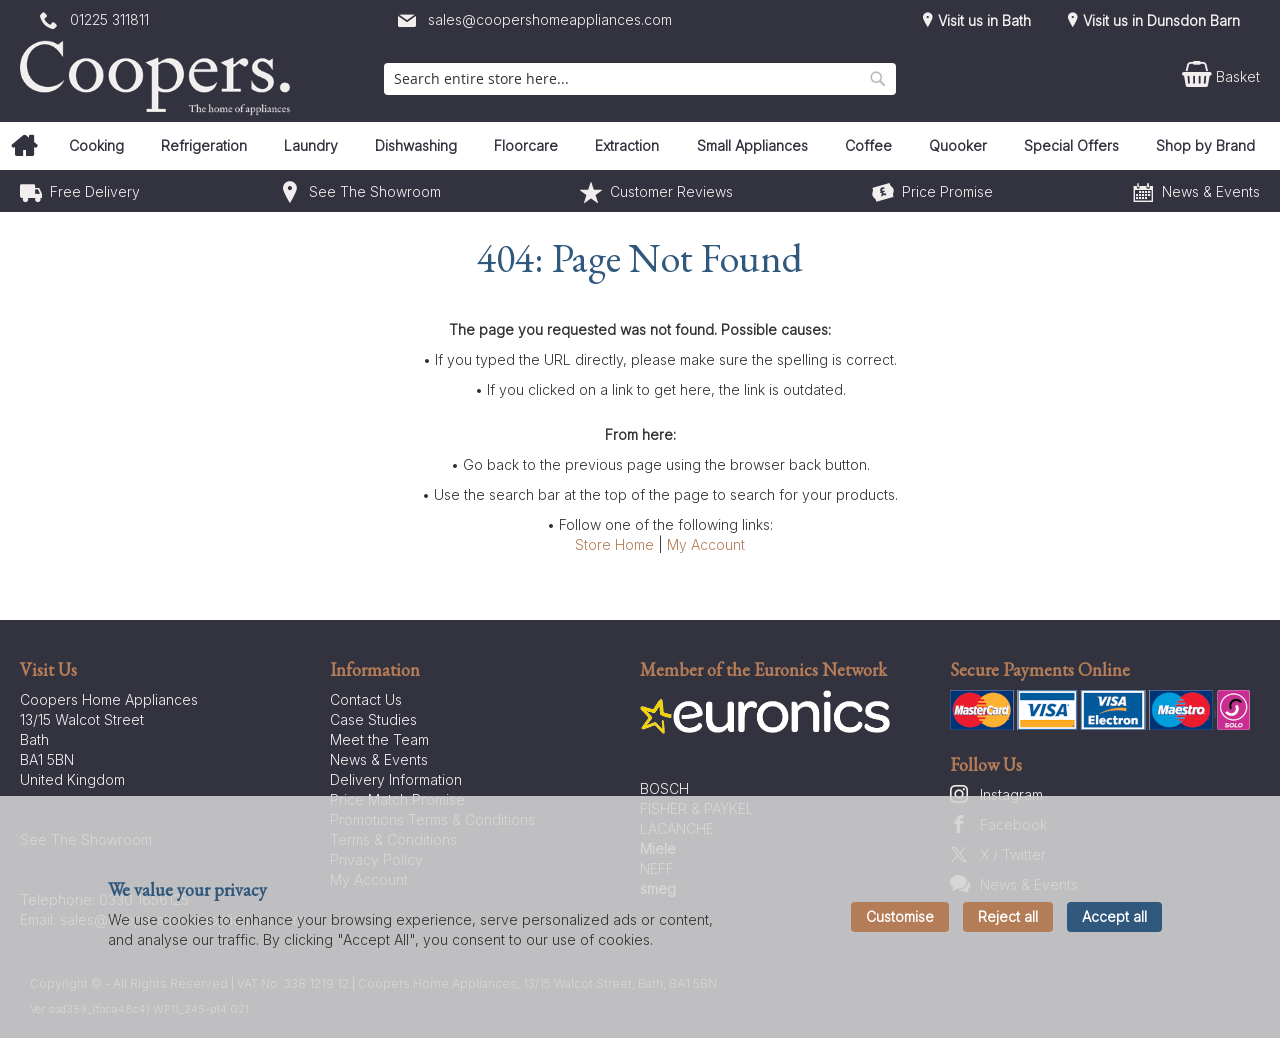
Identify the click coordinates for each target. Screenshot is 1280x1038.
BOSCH (664, 788)
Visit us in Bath (982, 20)
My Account (706, 544)
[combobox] (640, 79)
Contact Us (366, 699)
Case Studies (373, 719)
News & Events (1211, 191)
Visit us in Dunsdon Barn (1159, 20)
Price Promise (947, 191)
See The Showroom (375, 191)
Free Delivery (95, 191)
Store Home (614, 544)
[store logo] (160, 78)
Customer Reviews (671, 191)
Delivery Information (396, 779)
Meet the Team (379, 739)
